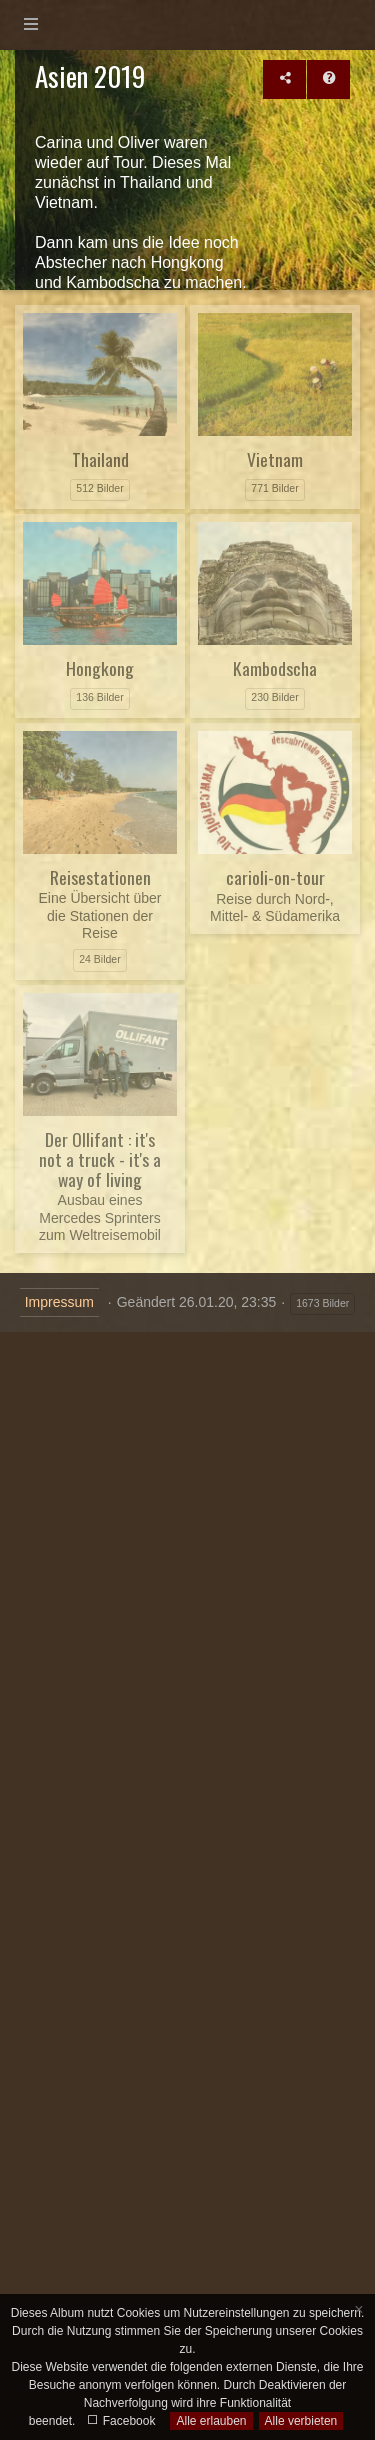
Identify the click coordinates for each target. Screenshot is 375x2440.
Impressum (59, 1302)
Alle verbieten (301, 2421)
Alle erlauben (211, 2421)
